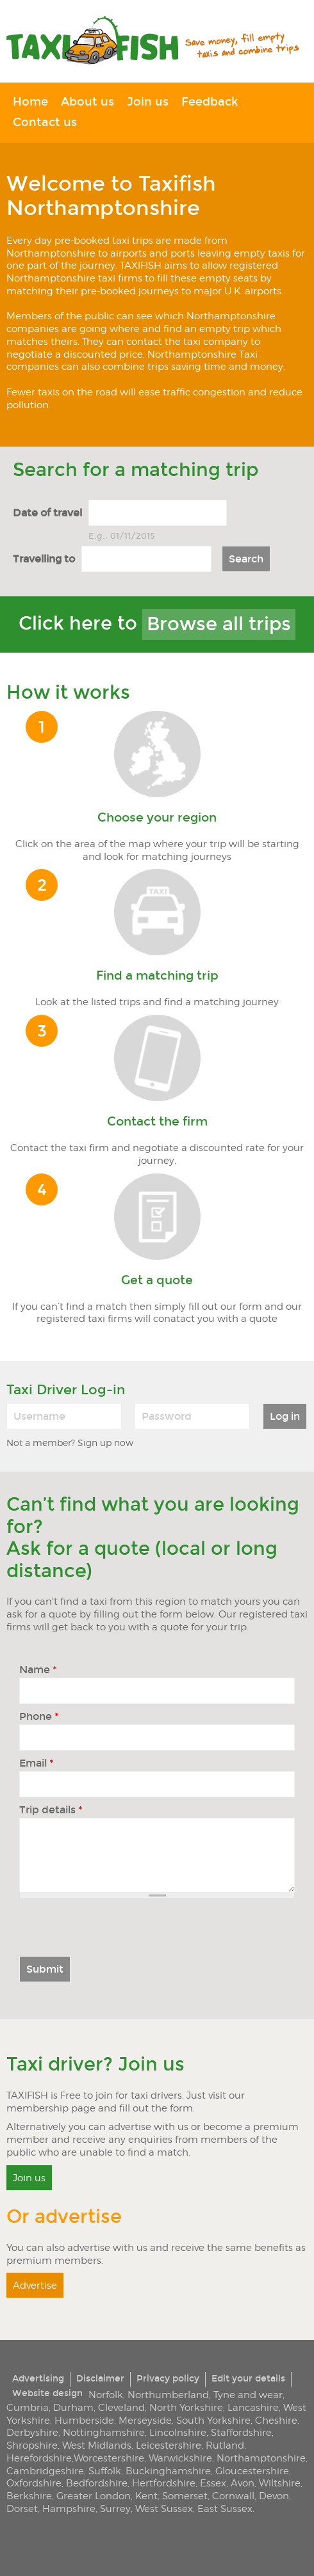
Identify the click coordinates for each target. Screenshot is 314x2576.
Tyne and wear (248, 2395)
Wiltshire (280, 2483)
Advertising (38, 2378)
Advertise (35, 2285)
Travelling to (44, 558)
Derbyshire (32, 2432)
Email (36, 1763)
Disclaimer (100, 2378)
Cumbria (27, 2407)
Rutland (225, 2445)
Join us (148, 102)
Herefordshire (39, 2458)
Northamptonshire (261, 2458)
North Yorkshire (186, 2407)
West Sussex (164, 2508)
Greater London (93, 2496)
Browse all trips (219, 624)
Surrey (115, 2508)
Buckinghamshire (168, 2471)
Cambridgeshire (45, 2471)
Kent (146, 2496)
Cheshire (276, 2420)
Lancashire (253, 2407)
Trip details (51, 1810)
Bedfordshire (97, 2483)
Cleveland (121, 2407)
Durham (73, 2407)
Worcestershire (109, 2458)
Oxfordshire (34, 2483)
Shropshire (32, 2445)
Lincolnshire (177, 2432)
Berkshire (29, 2496)
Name (38, 1670)
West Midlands (96, 2445)
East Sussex (224, 2508)
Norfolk (105, 2395)
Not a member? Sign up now (69, 1442)
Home (30, 102)
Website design (47, 2393)
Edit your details (248, 2378)
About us (87, 102)
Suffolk (104, 2471)
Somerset (185, 2496)
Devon (274, 2496)
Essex (213, 2483)
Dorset (22, 2508)
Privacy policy (167, 2378)
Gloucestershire (252, 2471)
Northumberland (168, 2395)
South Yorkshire (213, 2420)
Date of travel (47, 512)
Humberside (84, 2420)
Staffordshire (241, 2432)
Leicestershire (168, 2445)
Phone (39, 1717)
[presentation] (116, 1931)
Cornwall (233, 2496)
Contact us (45, 122)
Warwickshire (180, 2458)
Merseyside (145, 2420)
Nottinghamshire (104, 2432)
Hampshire (68, 2508)
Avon (242, 2483)
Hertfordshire (163, 2483)
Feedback (209, 102)
